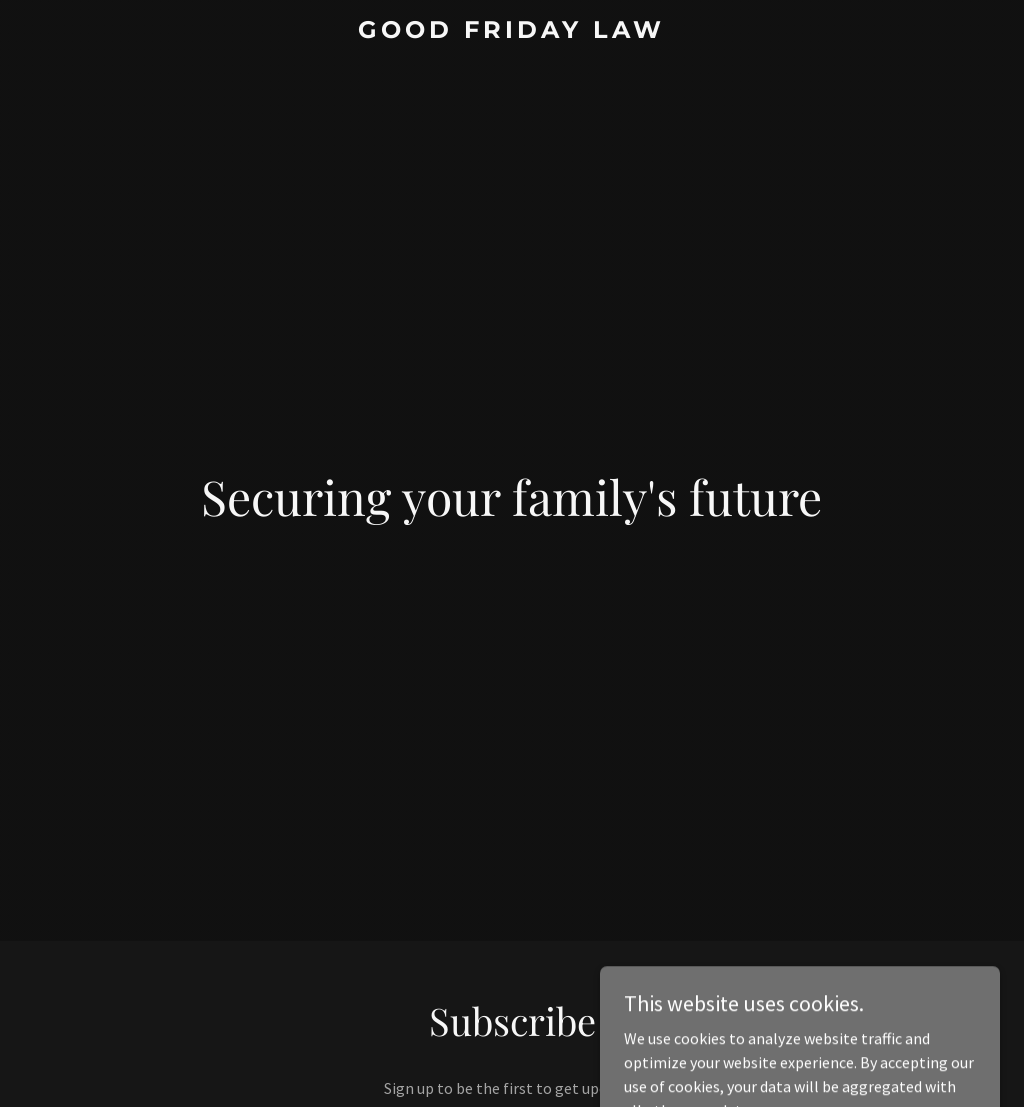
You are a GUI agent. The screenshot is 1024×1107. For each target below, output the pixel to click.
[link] (511, 32)
